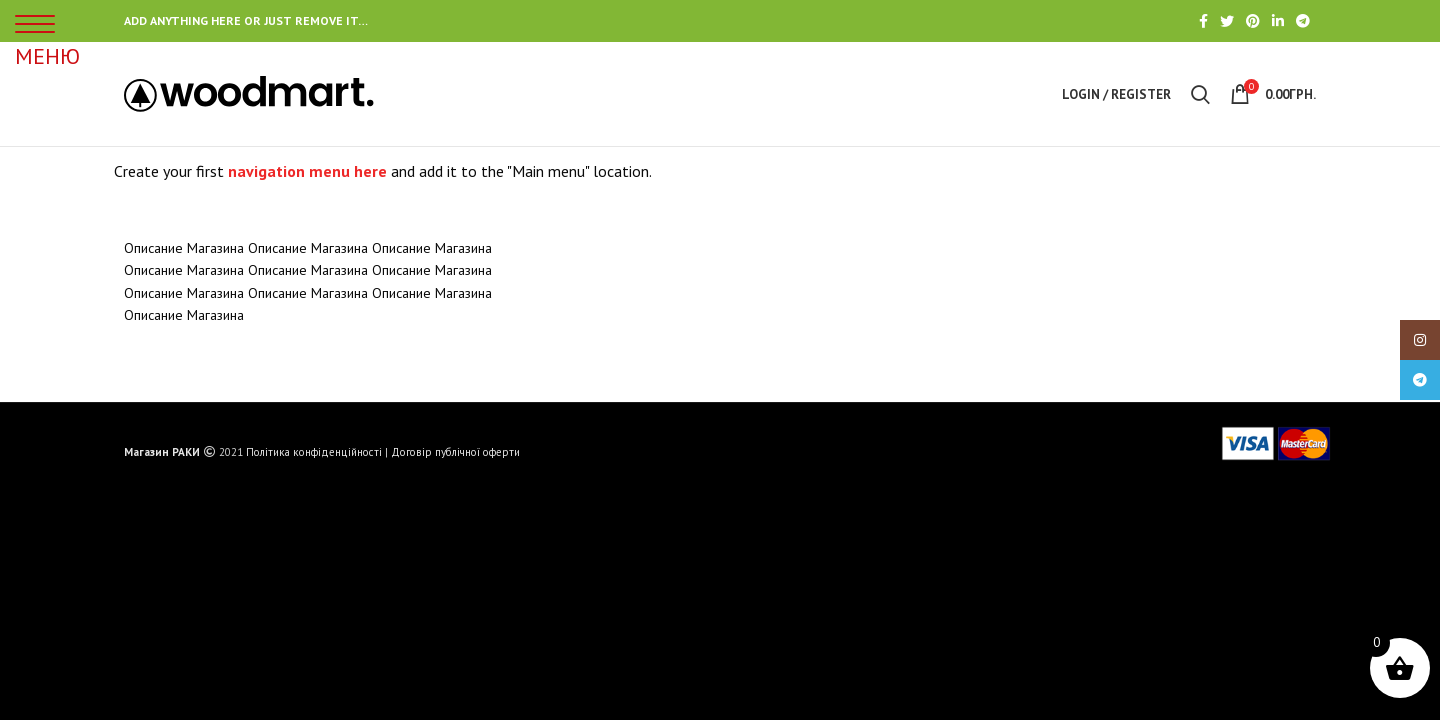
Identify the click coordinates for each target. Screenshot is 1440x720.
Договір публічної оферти (455, 452)
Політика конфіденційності (314, 452)
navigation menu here (307, 171)
